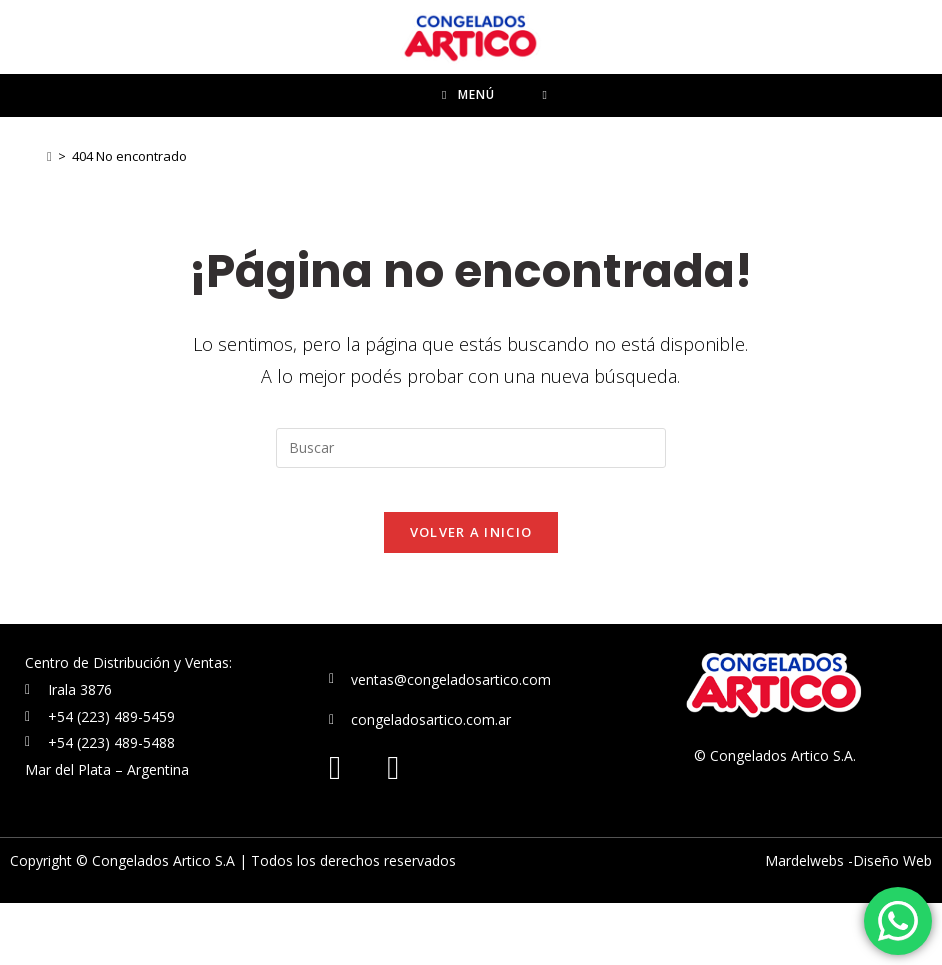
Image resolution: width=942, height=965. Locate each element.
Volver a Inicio (471, 594)
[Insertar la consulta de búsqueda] (471, 493)
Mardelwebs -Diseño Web (848, 922)
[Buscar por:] (545, 132)
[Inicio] (49, 201)
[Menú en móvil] (468, 132)
